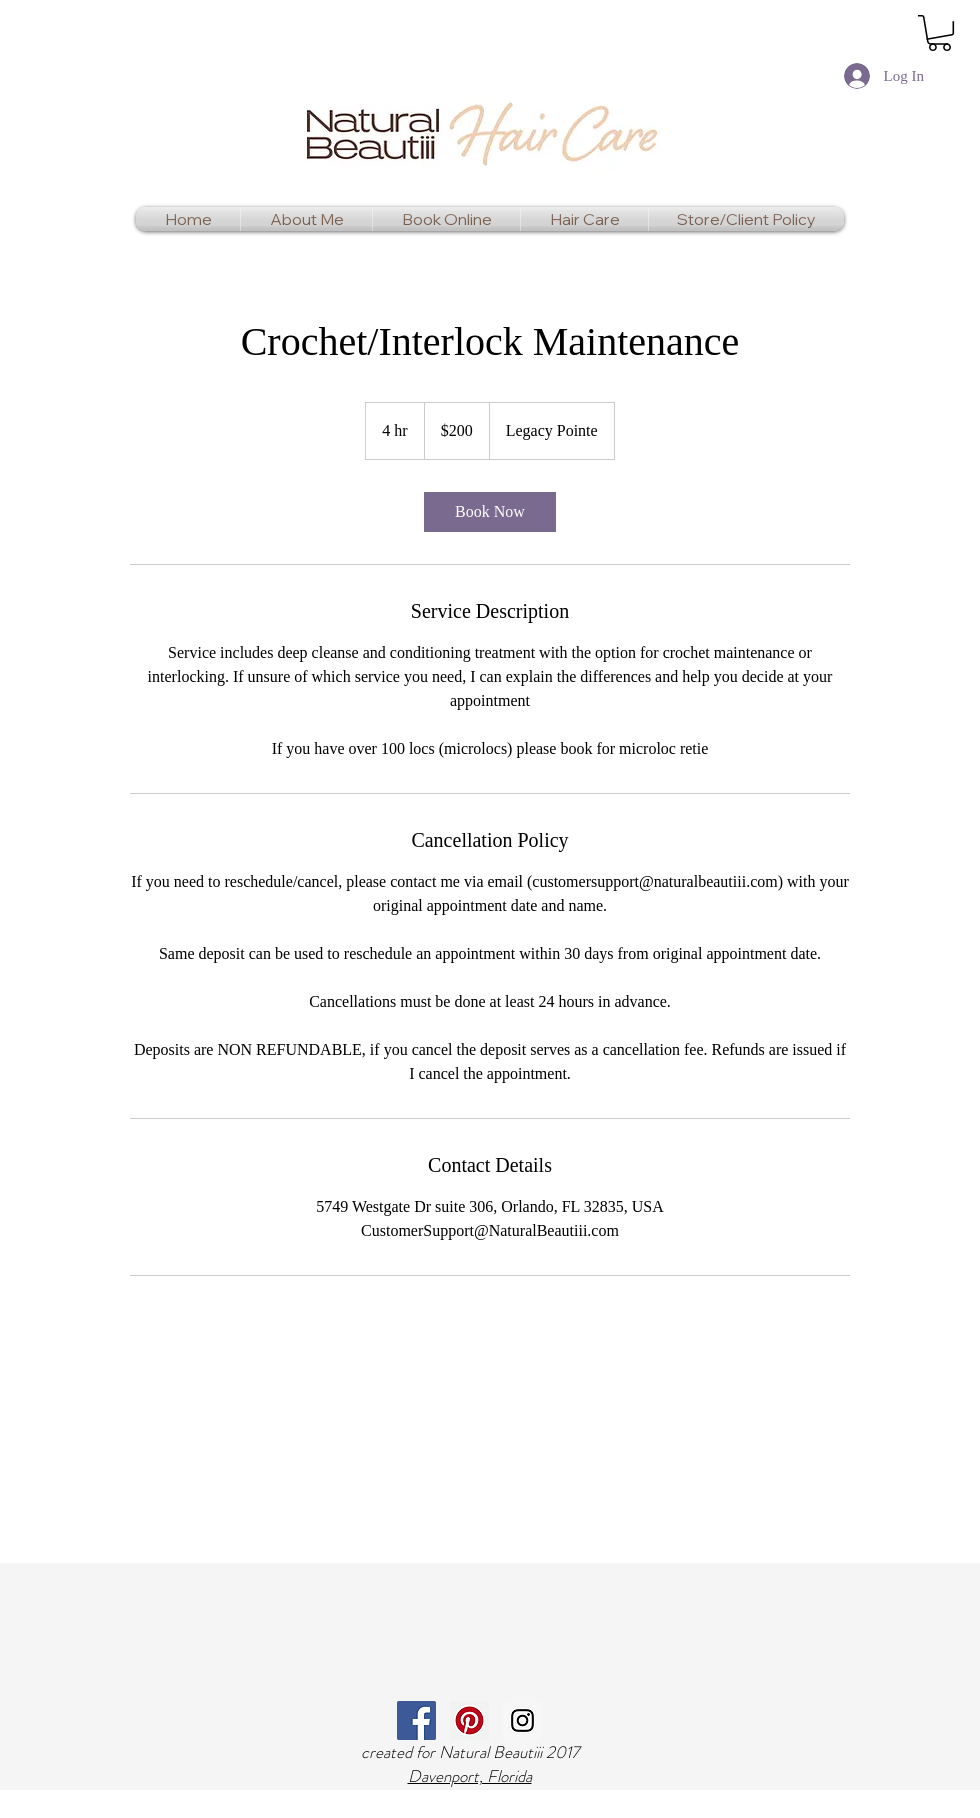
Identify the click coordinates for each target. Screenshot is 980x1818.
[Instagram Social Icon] (522, 1720)
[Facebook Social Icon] (416, 1720)
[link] (939, 33)
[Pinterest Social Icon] (469, 1720)
